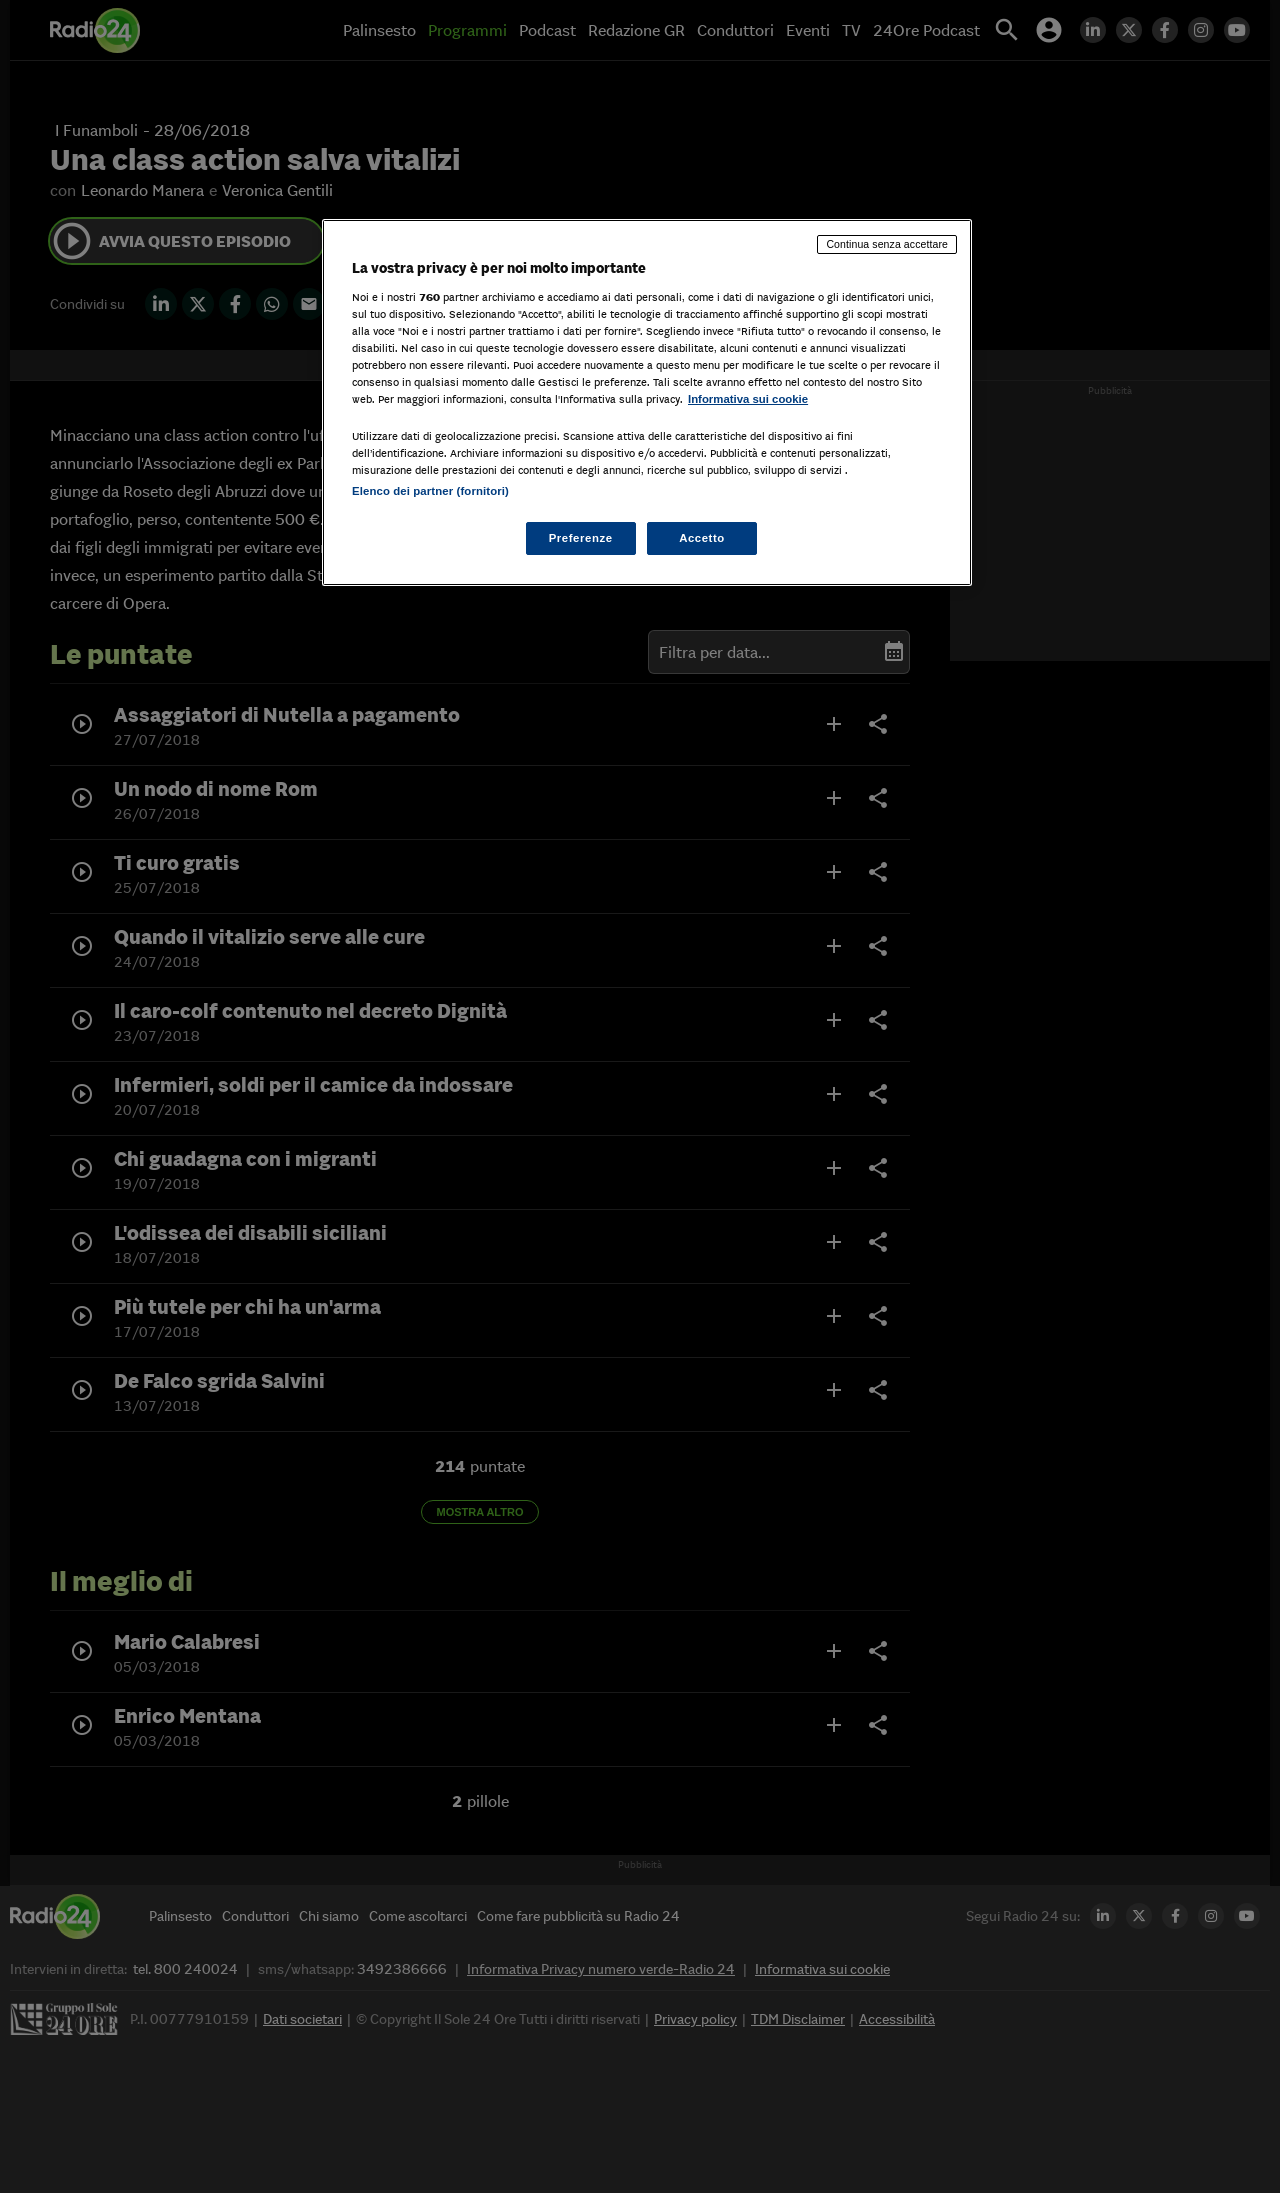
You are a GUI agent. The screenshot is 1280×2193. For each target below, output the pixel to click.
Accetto (702, 538)
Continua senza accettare (887, 244)
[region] (647, 402)
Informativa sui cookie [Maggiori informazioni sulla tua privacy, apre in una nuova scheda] (748, 399)
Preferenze (581, 538)
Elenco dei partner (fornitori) (430, 491)
